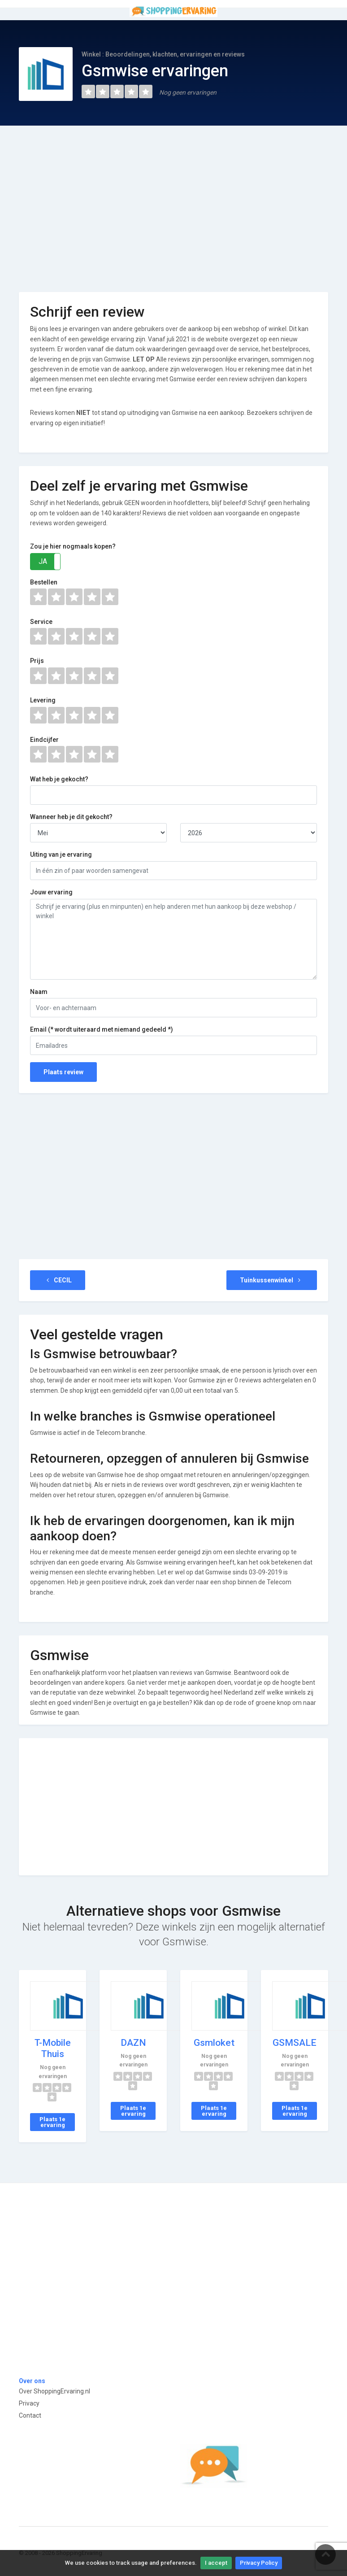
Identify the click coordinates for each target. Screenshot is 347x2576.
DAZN (133, 2042)
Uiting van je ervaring (61, 854)
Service (41, 621)
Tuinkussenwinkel (272, 1280)
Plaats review (63, 1072)
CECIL (57, 1280)
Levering (43, 700)
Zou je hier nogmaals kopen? (73, 546)
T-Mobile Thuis (53, 2048)
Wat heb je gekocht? (59, 779)
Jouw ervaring (51, 892)
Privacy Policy (259, 2562)
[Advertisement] (173, 202)
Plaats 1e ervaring (52, 2122)
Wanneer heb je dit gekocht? (71, 816)
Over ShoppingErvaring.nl (54, 2391)
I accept (216, 2562)
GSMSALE (295, 2042)
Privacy (29, 2403)
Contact (30, 2415)
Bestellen (43, 582)
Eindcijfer (44, 739)
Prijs (37, 660)
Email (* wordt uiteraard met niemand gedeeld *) (101, 1029)
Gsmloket (214, 2042)
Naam (39, 991)
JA (43, 561)
